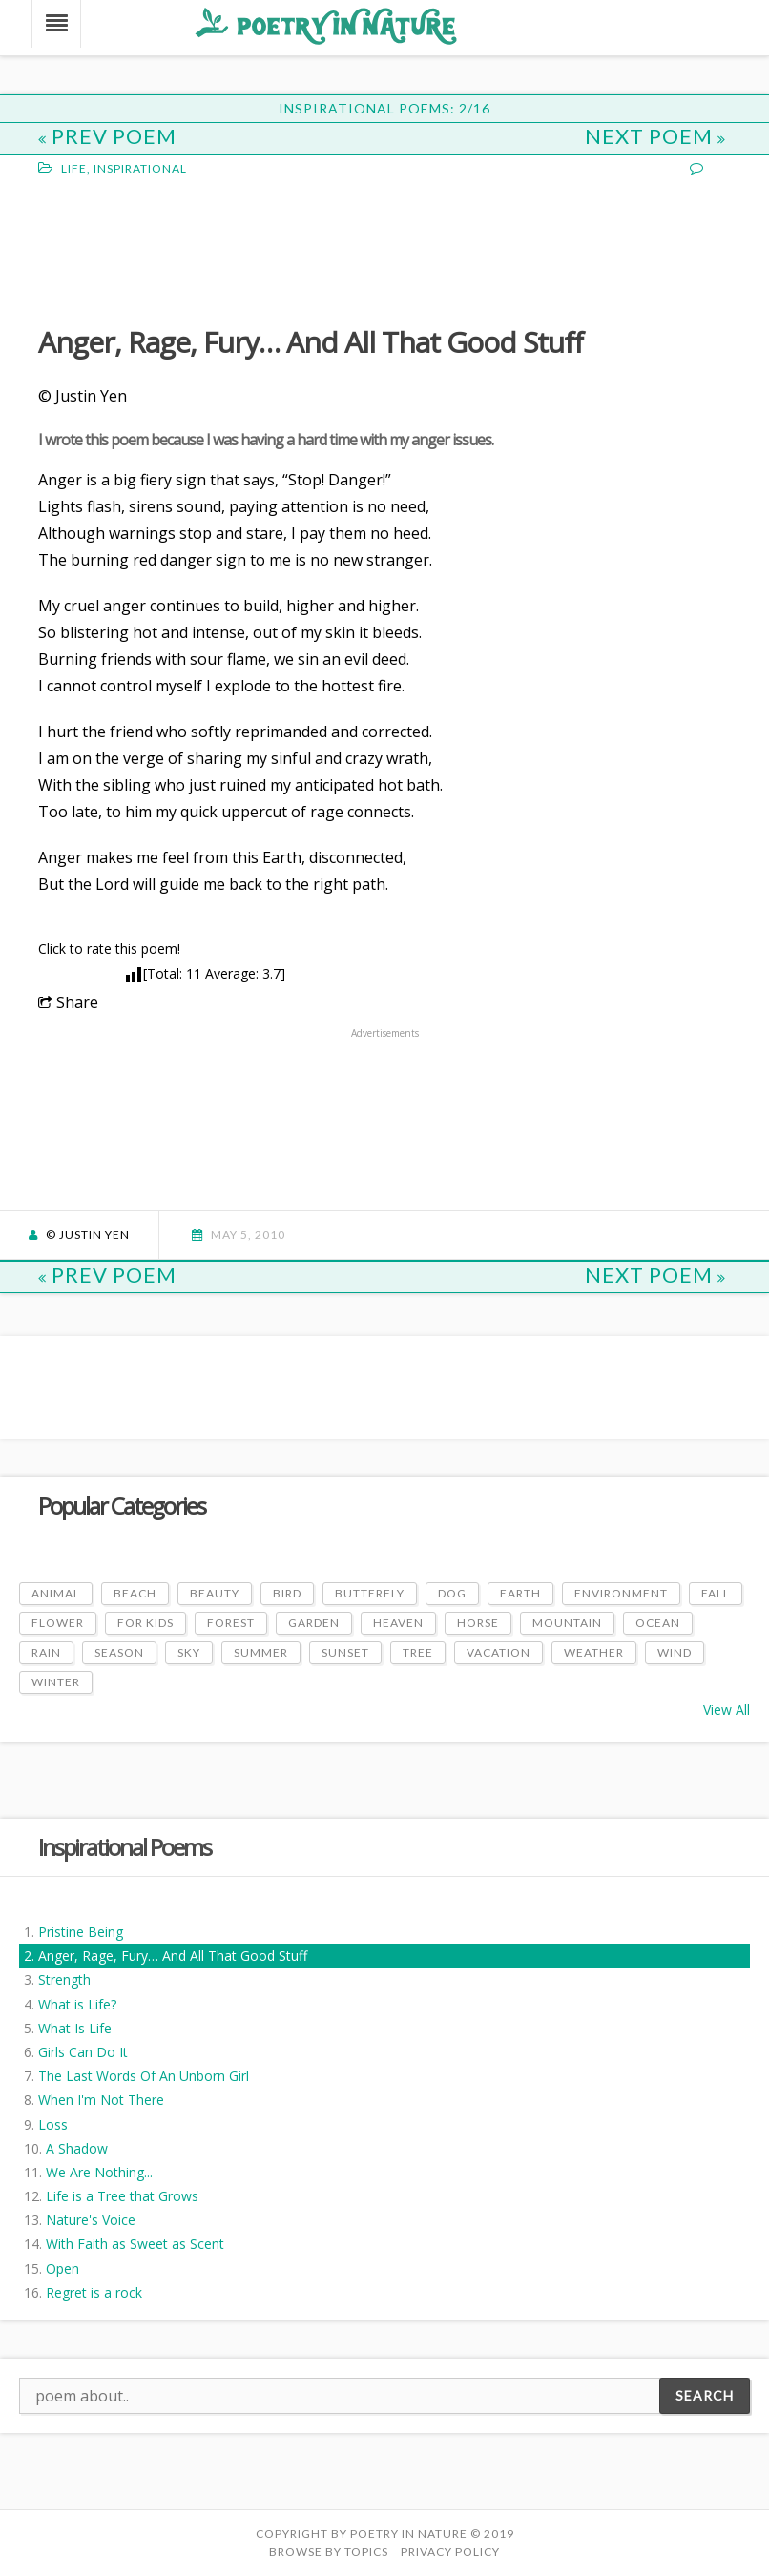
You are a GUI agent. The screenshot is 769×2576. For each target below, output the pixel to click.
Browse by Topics (328, 2552)
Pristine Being (80, 1932)
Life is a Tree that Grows (122, 2196)
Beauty (214, 1593)
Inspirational (140, 168)
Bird (287, 1593)
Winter (55, 1682)
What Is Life (75, 2028)
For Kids (145, 1623)
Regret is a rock (94, 2292)
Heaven (398, 1623)
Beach (135, 1593)
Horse (478, 1623)
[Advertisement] (190, 249)
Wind (674, 1652)
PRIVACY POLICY (450, 2552)
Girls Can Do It (83, 2052)
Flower (57, 1623)
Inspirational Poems (124, 1847)
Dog (452, 1593)
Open (62, 2268)
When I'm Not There (101, 2100)
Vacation (498, 1652)
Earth (520, 1593)
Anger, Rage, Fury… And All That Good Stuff (172, 1956)
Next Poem (655, 136)
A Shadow (77, 2148)
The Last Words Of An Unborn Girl (143, 2076)
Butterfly (370, 1593)
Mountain (567, 1623)
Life (74, 168)
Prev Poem (107, 136)
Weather (594, 1652)
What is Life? (77, 2004)
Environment (621, 1593)
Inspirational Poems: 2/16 (384, 108)
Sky (188, 1652)
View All (726, 1709)
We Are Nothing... (99, 2172)
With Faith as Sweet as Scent (135, 2244)
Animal (55, 1593)
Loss (53, 2124)
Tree (418, 1652)
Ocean (657, 1623)
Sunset (345, 1652)
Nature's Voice (90, 2220)
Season (119, 1652)
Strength (64, 1979)
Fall (715, 1593)
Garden (314, 1623)
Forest (231, 1623)
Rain (46, 1652)
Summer (261, 1652)
